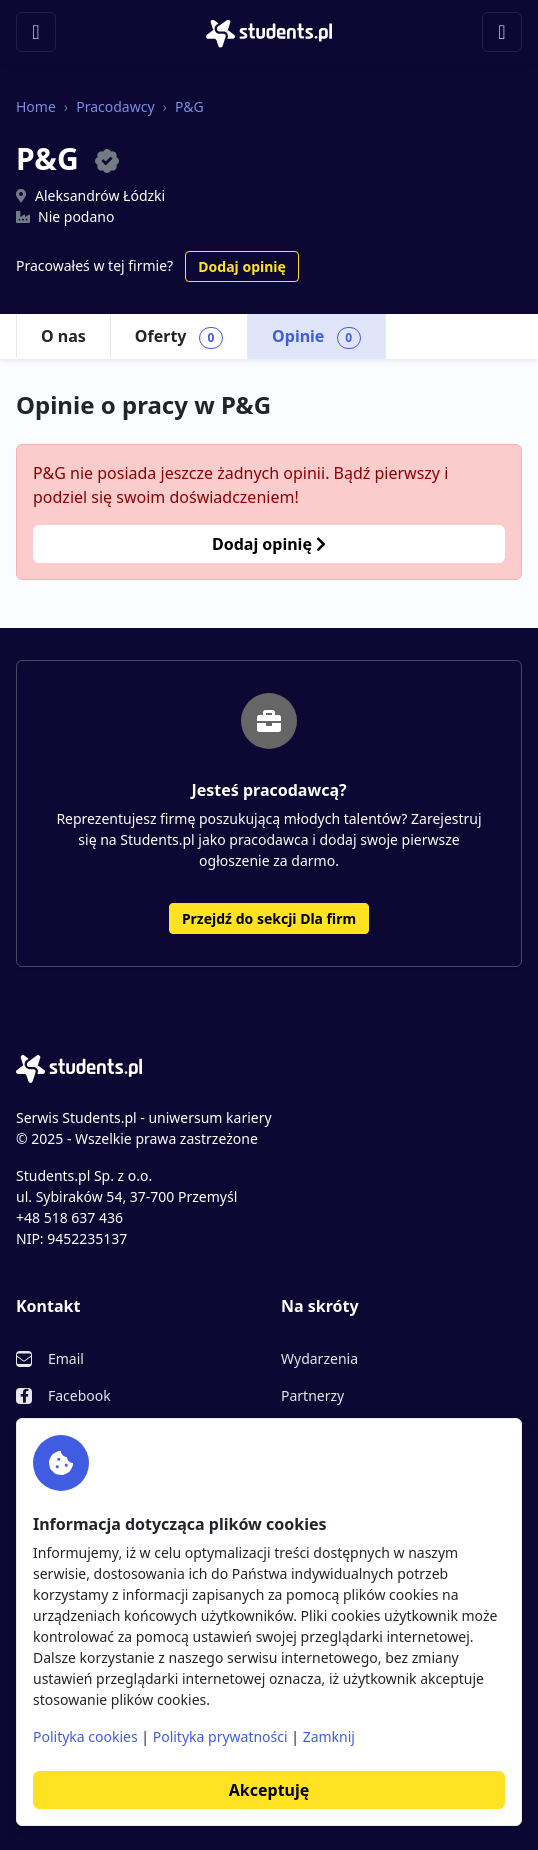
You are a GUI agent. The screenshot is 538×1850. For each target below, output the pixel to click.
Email (66, 1358)
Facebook (79, 1395)
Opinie (316, 337)
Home (36, 106)
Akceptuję (269, 1790)
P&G (189, 106)
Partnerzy (312, 1395)
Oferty (179, 337)
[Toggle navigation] (36, 32)
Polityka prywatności (220, 1736)
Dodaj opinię (241, 266)
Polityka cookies (85, 1736)
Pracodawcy (115, 106)
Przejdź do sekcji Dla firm (269, 918)
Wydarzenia (319, 1358)
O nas (63, 336)
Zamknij (329, 1736)
